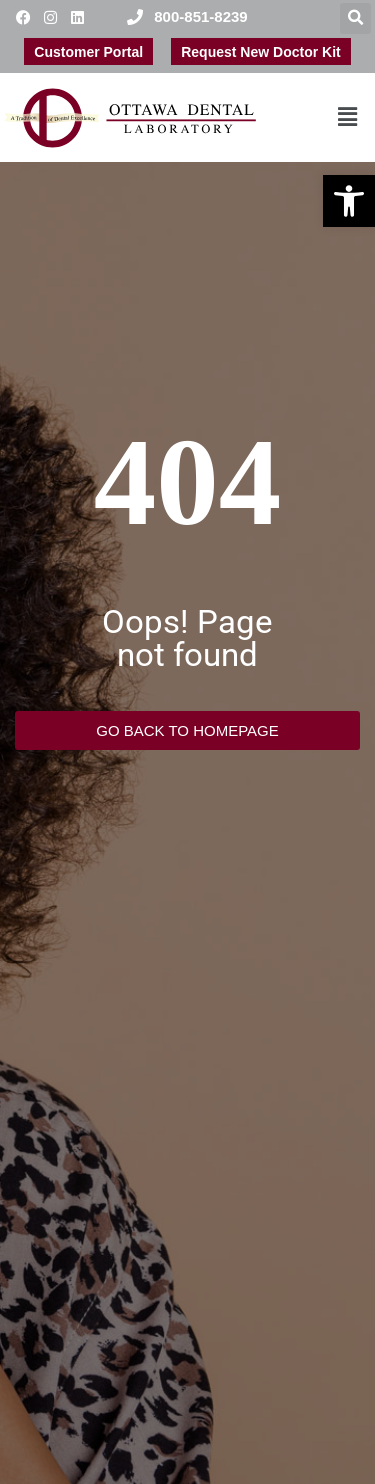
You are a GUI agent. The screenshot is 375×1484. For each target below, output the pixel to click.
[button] (349, 201)
